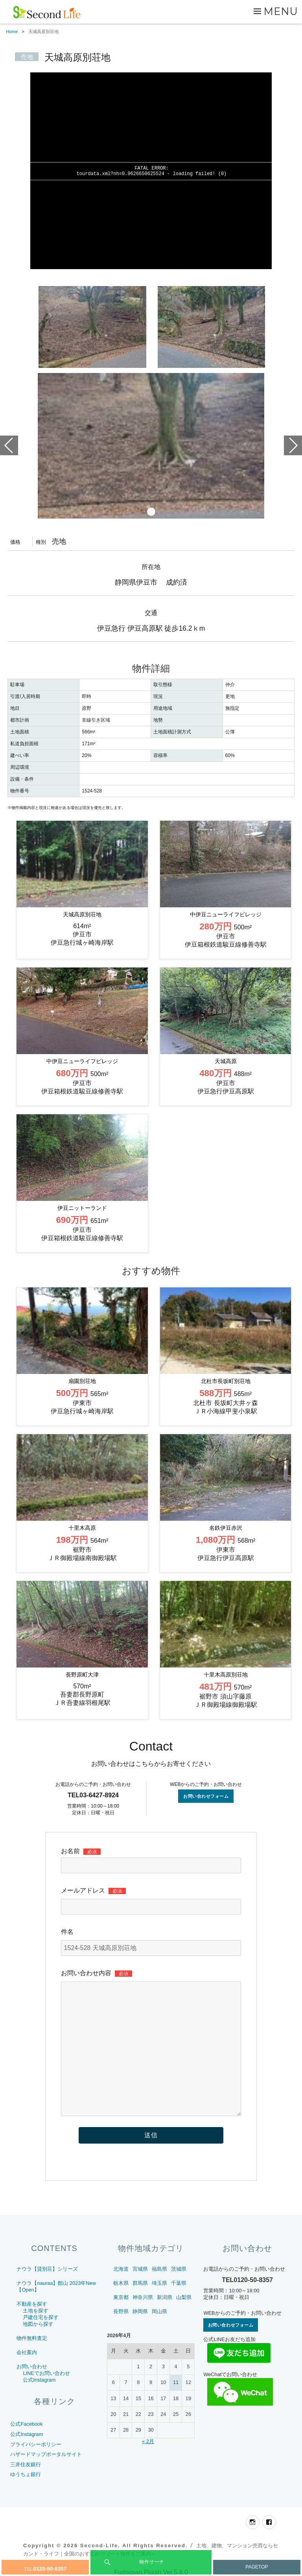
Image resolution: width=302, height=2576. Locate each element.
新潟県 (164, 2297)
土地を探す (35, 2311)
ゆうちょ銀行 (25, 2474)
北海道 (121, 2269)
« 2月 (148, 2441)
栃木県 (121, 2283)
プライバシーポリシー (35, 2444)
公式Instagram (39, 2380)
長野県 (121, 2311)
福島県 (159, 2269)
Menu (281, 11)
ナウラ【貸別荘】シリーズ (47, 2269)
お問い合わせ (32, 2366)
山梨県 (184, 2297)
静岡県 (140, 2311)
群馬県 (140, 2283)
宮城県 (140, 2269)
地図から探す (38, 2324)
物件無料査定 (32, 2338)
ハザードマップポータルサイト (46, 2454)
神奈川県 (143, 2297)
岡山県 (159, 2311)
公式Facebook (26, 2424)
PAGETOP (256, 2567)
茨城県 (178, 2269)
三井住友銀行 (25, 2464)
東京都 (121, 2297)
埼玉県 (159, 2283)
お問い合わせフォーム (206, 1796)
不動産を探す (32, 2304)
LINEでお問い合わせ (46, 2373)
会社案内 (27, 2352)
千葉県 (178, 2283)
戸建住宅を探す (41, 2317)
